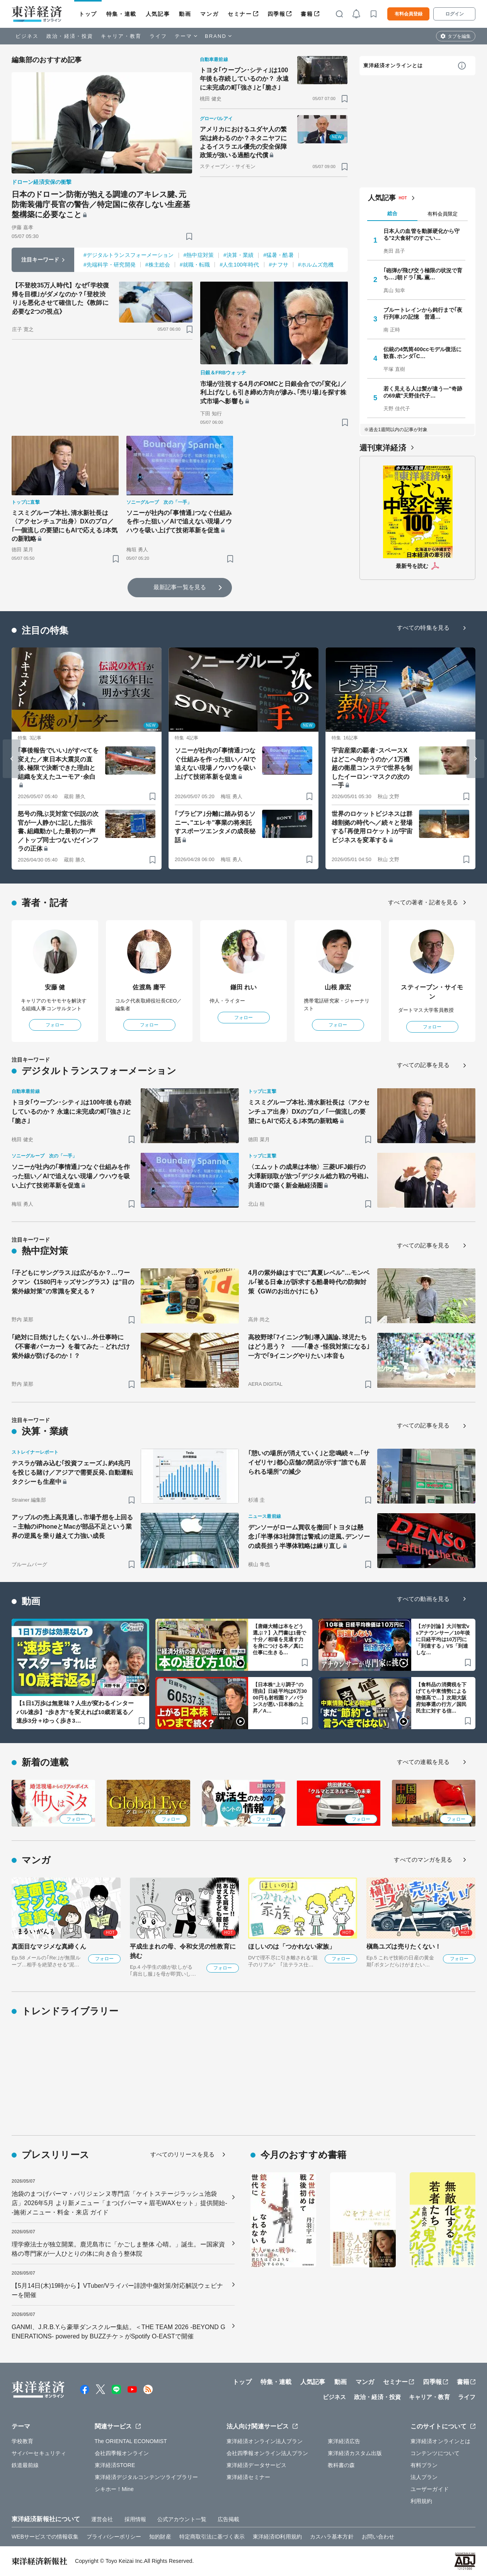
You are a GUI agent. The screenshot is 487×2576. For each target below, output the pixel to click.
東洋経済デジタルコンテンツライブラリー (146, 2477)
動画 (185, 14)
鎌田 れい (243, 987)
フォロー (55, 1025)
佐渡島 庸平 (149, 987)
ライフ (158, 36)
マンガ (209, 14)
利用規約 (421, 2501)
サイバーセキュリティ (39, 2453)
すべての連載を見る (423, 1762)
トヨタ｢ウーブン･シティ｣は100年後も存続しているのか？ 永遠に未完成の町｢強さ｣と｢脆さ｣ (244, 79)
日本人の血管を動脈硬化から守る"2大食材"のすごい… (421, 234)
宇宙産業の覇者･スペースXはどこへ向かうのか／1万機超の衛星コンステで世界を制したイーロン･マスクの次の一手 (372, 767)
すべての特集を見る (423, 627)
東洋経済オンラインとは (393, 65)
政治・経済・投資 (69, 36)
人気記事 (158, 14)
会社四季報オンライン (122, 2453)
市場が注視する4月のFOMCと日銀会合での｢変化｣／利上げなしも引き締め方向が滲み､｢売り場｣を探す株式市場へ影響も (273, 392)
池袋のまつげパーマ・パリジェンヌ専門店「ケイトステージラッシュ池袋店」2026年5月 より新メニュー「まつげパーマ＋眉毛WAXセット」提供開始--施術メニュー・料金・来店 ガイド (119, 2203)
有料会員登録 (408, 14)
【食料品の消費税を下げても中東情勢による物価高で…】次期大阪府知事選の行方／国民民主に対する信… (441, 1698)
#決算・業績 (238, 255)
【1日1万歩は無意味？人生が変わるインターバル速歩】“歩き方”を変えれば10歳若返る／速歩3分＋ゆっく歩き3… (75, 1712)
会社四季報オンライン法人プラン (267, 2453)
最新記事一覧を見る (179, 587)
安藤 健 (55, 987)
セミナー (240, 14)
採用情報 (135, 2519)
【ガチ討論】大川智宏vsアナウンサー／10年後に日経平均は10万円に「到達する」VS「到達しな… (443, 1639)
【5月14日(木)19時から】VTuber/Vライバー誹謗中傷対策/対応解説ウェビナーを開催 (117, 2290)
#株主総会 (157, 265)
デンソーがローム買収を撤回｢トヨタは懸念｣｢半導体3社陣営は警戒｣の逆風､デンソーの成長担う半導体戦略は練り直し (309, 1536)
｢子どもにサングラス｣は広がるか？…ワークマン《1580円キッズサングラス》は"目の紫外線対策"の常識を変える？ (73, 1282)
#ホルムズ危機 (316, 265)
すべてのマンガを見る (423, 1859)
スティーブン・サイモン (432, 992)
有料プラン (424, 2465)
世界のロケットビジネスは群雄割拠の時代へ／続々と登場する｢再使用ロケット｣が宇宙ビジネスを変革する (372, 827)
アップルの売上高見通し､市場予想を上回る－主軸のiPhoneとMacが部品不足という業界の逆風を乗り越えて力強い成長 (72, 1526)
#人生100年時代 (239, 265)
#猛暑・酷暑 (278, 255)
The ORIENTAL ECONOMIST (131, 2441)
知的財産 (160, 2537)
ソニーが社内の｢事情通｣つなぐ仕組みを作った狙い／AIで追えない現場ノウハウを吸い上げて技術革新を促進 (179, 522)
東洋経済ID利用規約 (277, 2537)
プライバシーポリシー (114, 2537)
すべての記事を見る (423, 1065)
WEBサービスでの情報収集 (45, 2537)
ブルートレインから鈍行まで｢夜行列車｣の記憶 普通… (423, 313)
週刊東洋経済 (382, 448)
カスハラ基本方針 (332, 2537)
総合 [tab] (392, 213)
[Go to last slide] (11, 758)
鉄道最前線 (25, 2465)
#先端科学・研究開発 (109, 265)
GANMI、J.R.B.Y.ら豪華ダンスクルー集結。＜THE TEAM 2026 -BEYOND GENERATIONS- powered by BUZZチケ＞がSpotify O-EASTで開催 (118, 2332)
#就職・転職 (195, 265)
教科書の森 (341, 2465)
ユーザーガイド (429, 2489)
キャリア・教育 (121, 36)
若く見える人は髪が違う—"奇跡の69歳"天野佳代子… (422, 392)
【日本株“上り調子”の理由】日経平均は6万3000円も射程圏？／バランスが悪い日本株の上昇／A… (280, 1698)
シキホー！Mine (114, 2489)
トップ (88, 14)
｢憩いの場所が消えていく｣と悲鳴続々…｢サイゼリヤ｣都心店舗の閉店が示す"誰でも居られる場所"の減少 (309, 1462)
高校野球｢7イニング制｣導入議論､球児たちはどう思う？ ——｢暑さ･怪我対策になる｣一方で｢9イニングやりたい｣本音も (309, 1346)
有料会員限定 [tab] (442, 214)
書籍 (307, 14)
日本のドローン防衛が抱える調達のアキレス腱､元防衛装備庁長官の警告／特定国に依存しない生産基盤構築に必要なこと (101, 204)
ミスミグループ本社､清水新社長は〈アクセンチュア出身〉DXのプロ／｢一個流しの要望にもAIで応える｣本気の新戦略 (64, 526)
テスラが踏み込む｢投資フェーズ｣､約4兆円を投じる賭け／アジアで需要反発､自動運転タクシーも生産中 (72, 1472)
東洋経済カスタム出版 (355, 2453)
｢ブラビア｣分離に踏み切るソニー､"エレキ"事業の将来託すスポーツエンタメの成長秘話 (215, 827)
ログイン (454, 14)
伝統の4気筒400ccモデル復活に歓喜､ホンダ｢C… (422, 352)
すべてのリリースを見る (182, 2154)
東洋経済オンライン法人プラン (264, 2441)
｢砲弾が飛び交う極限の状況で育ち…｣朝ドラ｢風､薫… (423, 273)
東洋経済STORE (115, 2465)
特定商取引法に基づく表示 (212, 2537)
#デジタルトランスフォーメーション (128, 255)
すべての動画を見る (423, 1599)
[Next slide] (475, 758)
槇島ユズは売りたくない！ (403, 1946)
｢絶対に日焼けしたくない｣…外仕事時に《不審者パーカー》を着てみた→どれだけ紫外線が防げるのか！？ (71, 1346)
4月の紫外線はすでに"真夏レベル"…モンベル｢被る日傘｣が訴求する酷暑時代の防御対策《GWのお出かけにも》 (309, 1282)
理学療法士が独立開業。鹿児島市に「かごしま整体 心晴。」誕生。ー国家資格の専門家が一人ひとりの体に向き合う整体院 (118, 2249)
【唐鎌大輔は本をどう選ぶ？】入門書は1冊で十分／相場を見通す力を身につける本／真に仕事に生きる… (279, 1639)
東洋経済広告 (344, 2441)
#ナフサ (278, 265)
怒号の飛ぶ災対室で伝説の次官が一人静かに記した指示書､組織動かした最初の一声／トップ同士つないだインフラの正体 (58, 831)
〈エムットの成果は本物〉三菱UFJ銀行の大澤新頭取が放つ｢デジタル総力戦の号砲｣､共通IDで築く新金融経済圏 (309, 1176)
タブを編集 (459, 36)
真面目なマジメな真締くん (49, 1946)
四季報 (276, 14)
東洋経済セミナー (248, 2477)
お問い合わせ (378, 2537)
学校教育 (22, 2441)
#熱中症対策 (199, 255)
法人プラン (424, 2477)
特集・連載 (121, 14)
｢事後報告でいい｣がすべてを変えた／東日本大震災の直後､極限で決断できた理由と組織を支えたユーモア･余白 (58, 763)
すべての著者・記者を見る (423, 902)
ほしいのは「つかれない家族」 (291, 1946)
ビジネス (27, 36)
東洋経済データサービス (256, 2465)
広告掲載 (228, 2519)
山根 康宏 (338, 987)
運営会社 (102, 2519)
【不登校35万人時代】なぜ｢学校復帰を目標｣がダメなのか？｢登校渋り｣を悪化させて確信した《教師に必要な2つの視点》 (60, 298)
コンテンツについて (435, 2453)
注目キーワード (40, 260)
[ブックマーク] (189, 236)
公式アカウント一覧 (181, 2519)
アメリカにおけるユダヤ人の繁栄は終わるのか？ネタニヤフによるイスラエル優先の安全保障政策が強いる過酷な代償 (243, 142)
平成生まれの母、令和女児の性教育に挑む (183, 1951)
